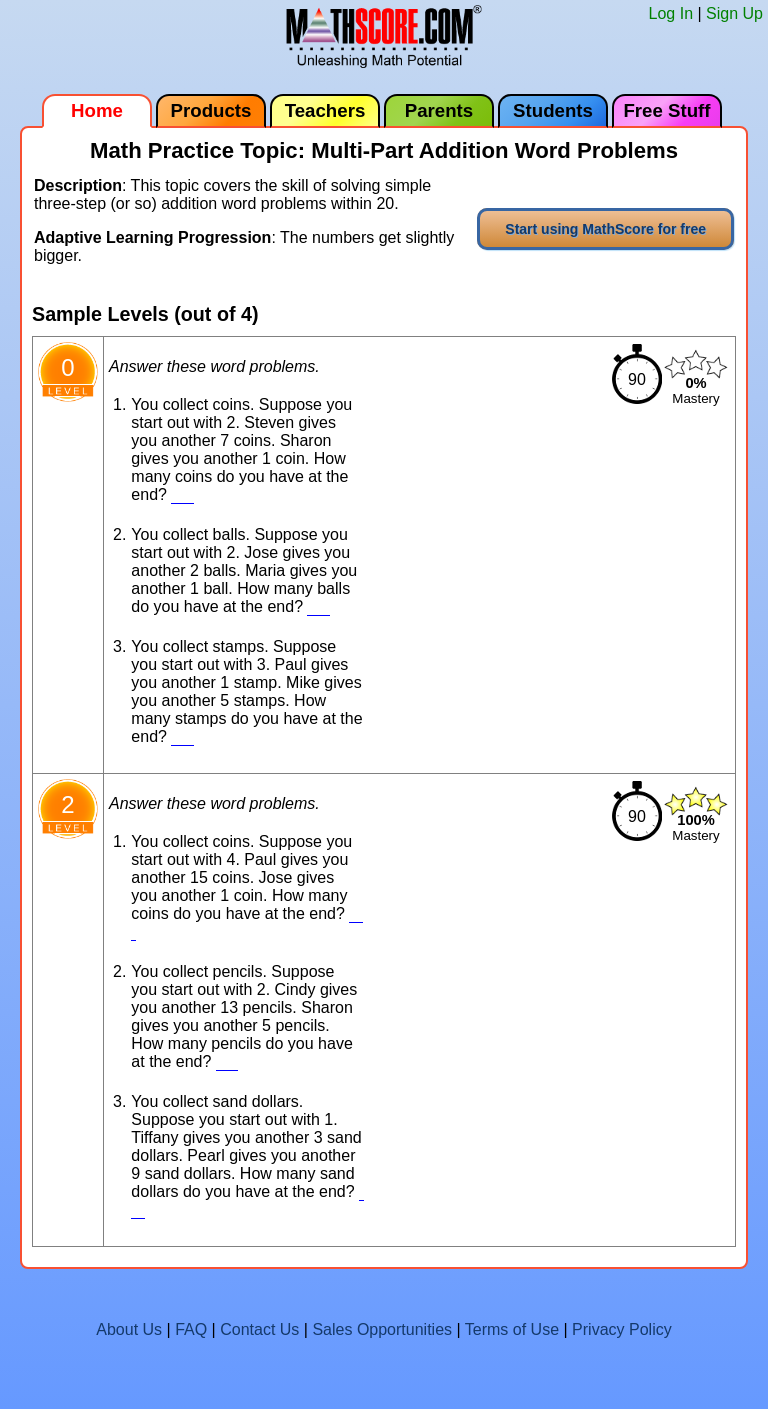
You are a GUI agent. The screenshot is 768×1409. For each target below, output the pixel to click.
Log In (671, 13)
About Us (129, 1329)
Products (211, 110)
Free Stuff (666, 110)
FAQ (191, 1329)
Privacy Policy (622, 1329)
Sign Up (734, 13)
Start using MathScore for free (605, 229)
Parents (439, 110)
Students (553, 110)
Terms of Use (512, 1329)
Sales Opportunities (382, 1329)
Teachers (325, 110)
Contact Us (259, 1329)
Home (97, 110)
